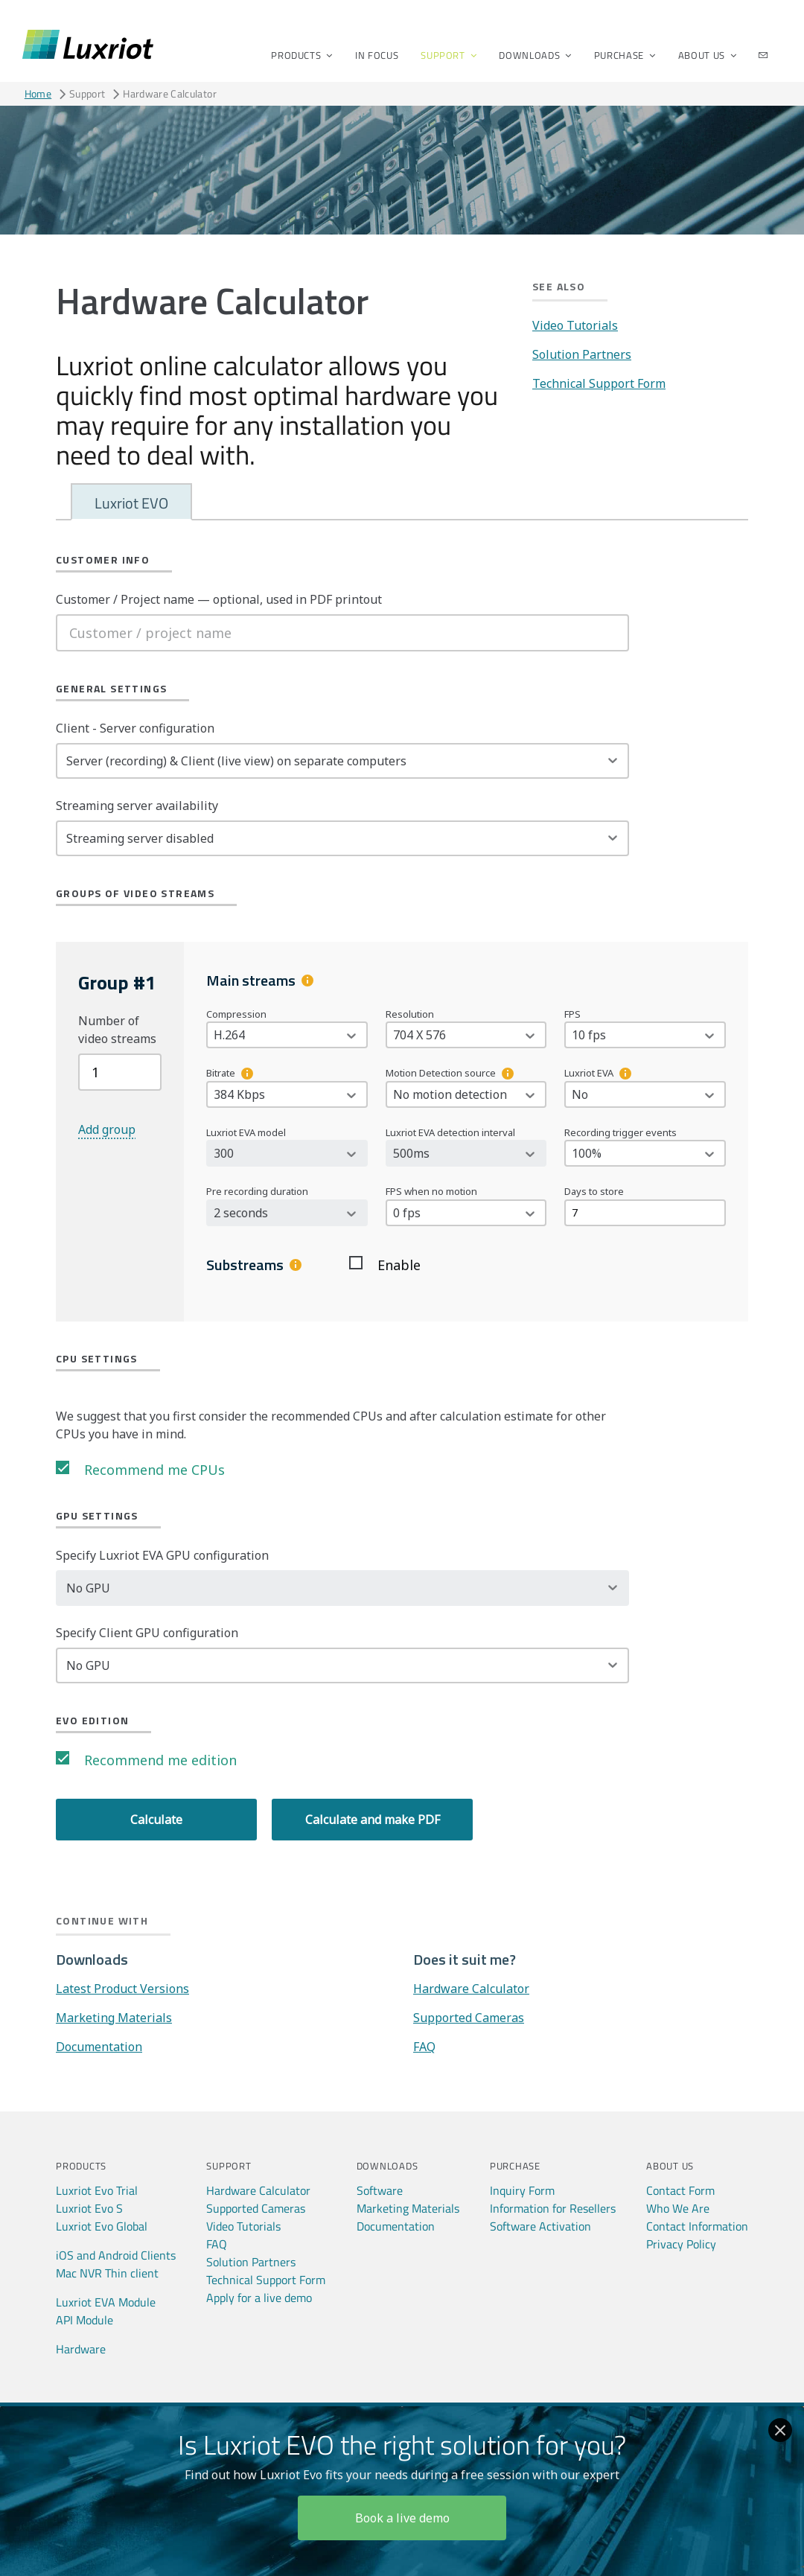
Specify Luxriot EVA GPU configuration (162, 1555)
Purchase (620, 55)
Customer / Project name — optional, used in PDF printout (219, 599)
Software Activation (540, 2226)
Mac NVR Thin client (107, 2273)
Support (444, 55)
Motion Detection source (441, 1073)
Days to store (594, 1191)
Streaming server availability (137, 805)
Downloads (530, 55)
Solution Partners (581, 354)
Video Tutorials (575, 325)
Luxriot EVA (588, 1073)
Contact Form (680, 2190)
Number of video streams (117, 1030)
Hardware (81, 2349)
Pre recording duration (257, 1191)
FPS (572, 1014)
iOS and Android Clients (116, 2255)
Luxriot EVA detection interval (450, 1132)
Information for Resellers (553, 2208)
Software (380, 2190)
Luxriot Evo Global (101, 2226)
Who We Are (677, 2208)
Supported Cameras (468, 2017)
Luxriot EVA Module (106, 2302)
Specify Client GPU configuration (147, 1633)
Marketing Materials (114, 2017)
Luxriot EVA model (246, 1132)
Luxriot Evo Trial (97, 2190)
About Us (702, 55)
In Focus (376, 55)
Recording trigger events (620, 1132)
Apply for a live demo (259, 2297)
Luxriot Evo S (89, 2208)
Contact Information (697, 2226)
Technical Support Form (599, 383)
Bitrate (220, 1073)
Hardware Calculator (471, 1988)
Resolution (410, 1014)
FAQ (424, 2046)
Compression (236, 1014)
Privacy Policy (681, 2244)
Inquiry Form (522, 2190)
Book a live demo (402, 2518)
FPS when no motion (431, 1191)
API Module (84, 2320)
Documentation (99, 2046)
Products (297, 55)
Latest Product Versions (122, 1988)
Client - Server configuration (135, 728)
